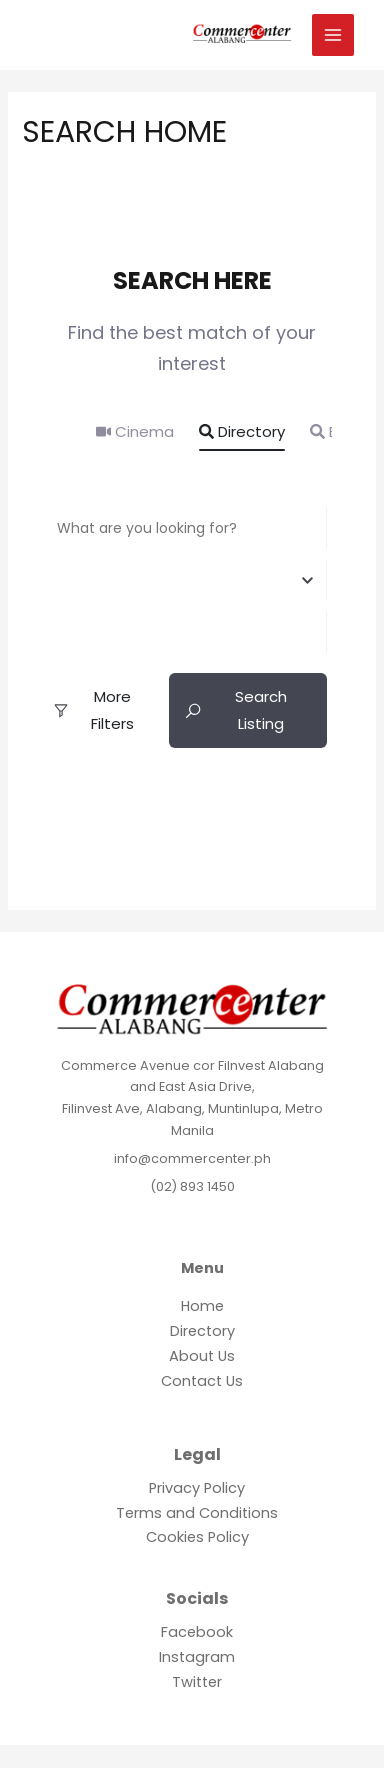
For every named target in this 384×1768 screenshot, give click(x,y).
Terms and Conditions (197, 1513)
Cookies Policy (197, 1537)
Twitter (197, 1682)
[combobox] (181, 580)
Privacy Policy (197, 1488)
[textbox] (181, 579)
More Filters (92, 709)
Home (202, 1306)
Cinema (135, 431)
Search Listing (235, 709)
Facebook (197, 1632)
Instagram (197, 1657)
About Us (202, 1356)
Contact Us (202, 1381)
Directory (242, 431)
